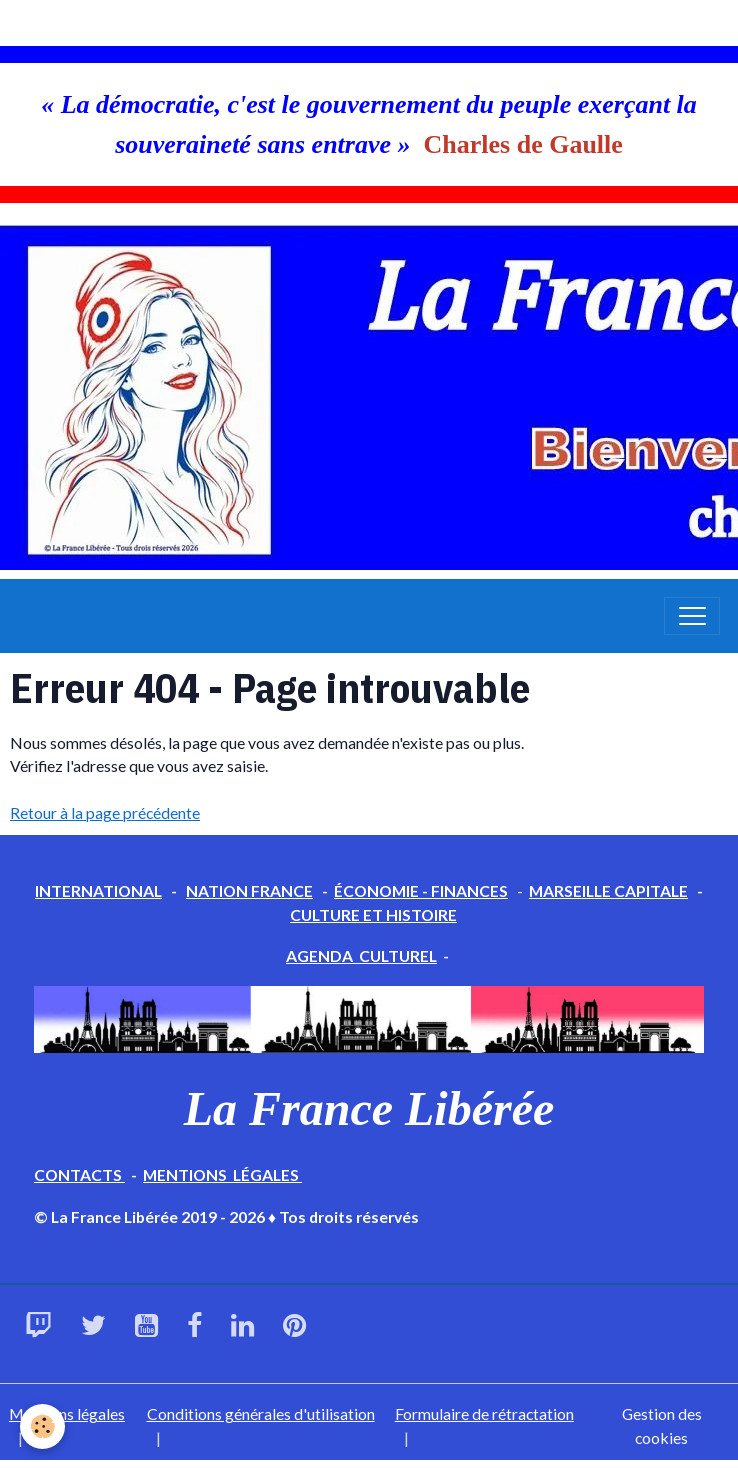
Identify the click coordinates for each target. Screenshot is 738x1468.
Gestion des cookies (662, 1425)
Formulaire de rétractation (484, 1413)
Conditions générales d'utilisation (261, 1413)
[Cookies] (42, 1426)
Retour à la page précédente (105, 812)
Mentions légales (67, 1413)
